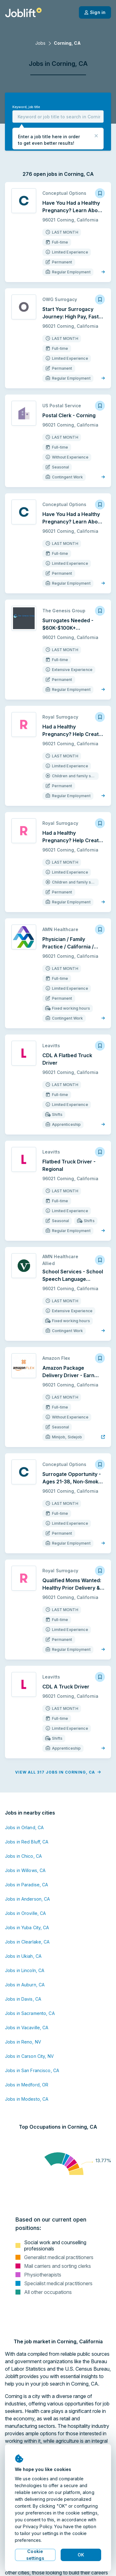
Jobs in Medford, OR (26, 2084)
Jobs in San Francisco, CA (32, 2070)
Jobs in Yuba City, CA (27, 1927)
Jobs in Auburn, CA (25, 1984)
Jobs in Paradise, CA (26, 1884)
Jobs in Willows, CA (25, 1870)
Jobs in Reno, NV (23, 2041)
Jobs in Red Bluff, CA (27, 1841)
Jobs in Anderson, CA (27, 1899)
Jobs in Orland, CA (24, 1827)
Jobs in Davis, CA (23, 1999)
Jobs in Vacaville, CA (27, 2027)
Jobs (40, 43)
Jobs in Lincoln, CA (24, 1970)
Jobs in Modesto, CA (26, 2099)
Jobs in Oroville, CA (25, 1913)
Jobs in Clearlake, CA (27, 1941)
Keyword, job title (26, 107)
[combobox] (58, 116)
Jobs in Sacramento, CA (30, 2013)
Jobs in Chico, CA (23, 1856)
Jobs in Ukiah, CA (23, 1956)
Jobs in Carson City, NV (29, 2056)
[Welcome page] (23, 12)
